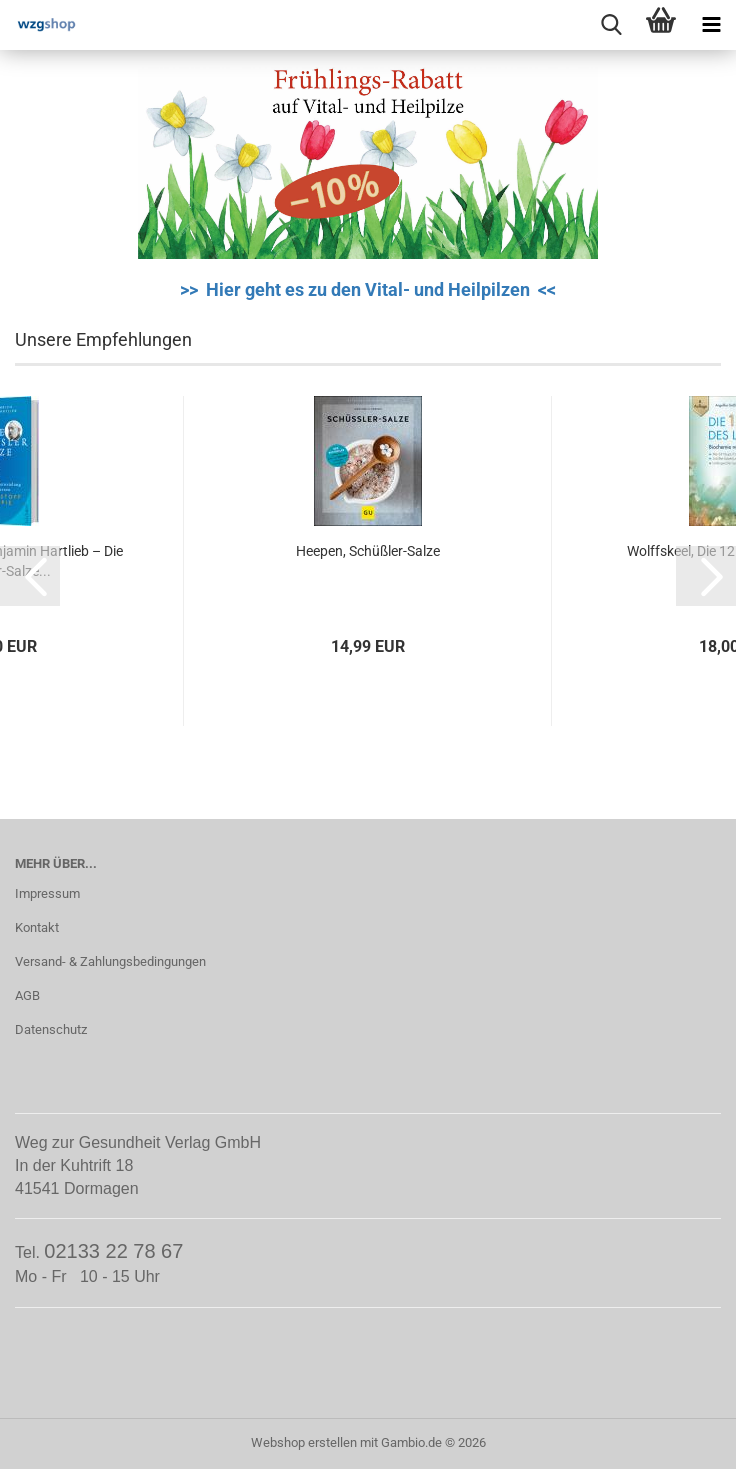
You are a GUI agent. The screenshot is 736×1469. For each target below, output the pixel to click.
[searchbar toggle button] (611, 25)
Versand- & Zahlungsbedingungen (110, 961)
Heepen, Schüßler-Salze (368, 551)
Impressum (47, 893)
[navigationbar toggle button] (711, 25)
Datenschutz (51, 1029)
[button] (30, 576)
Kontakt (37, 927)
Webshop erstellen (304, 1442)
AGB (27, 995)
